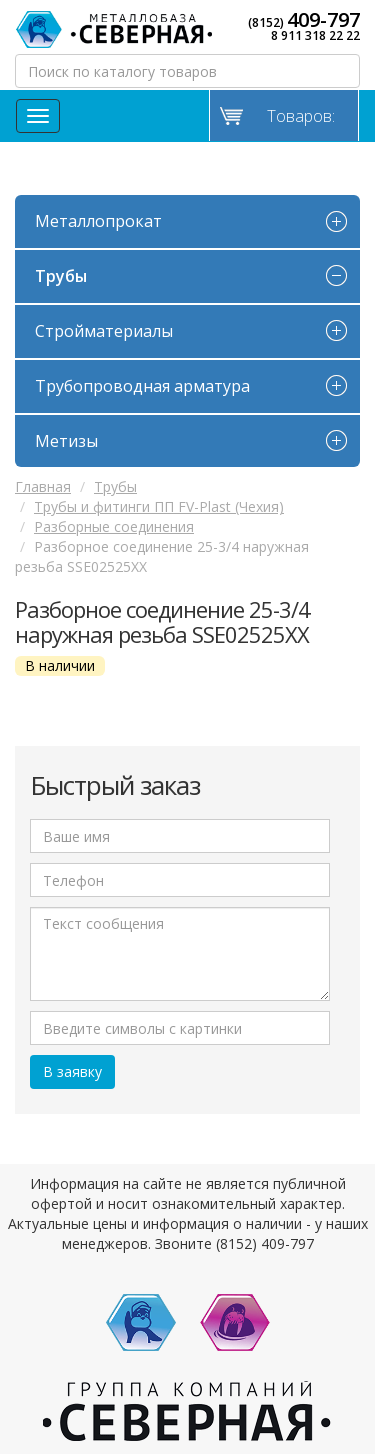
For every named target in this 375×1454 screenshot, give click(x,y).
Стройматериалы (104, 331)
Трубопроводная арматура (142, 386)
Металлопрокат (98, 221)
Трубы (61, 276)
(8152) (304, 20)
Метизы (66, 441)
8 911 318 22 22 (315, 36)
